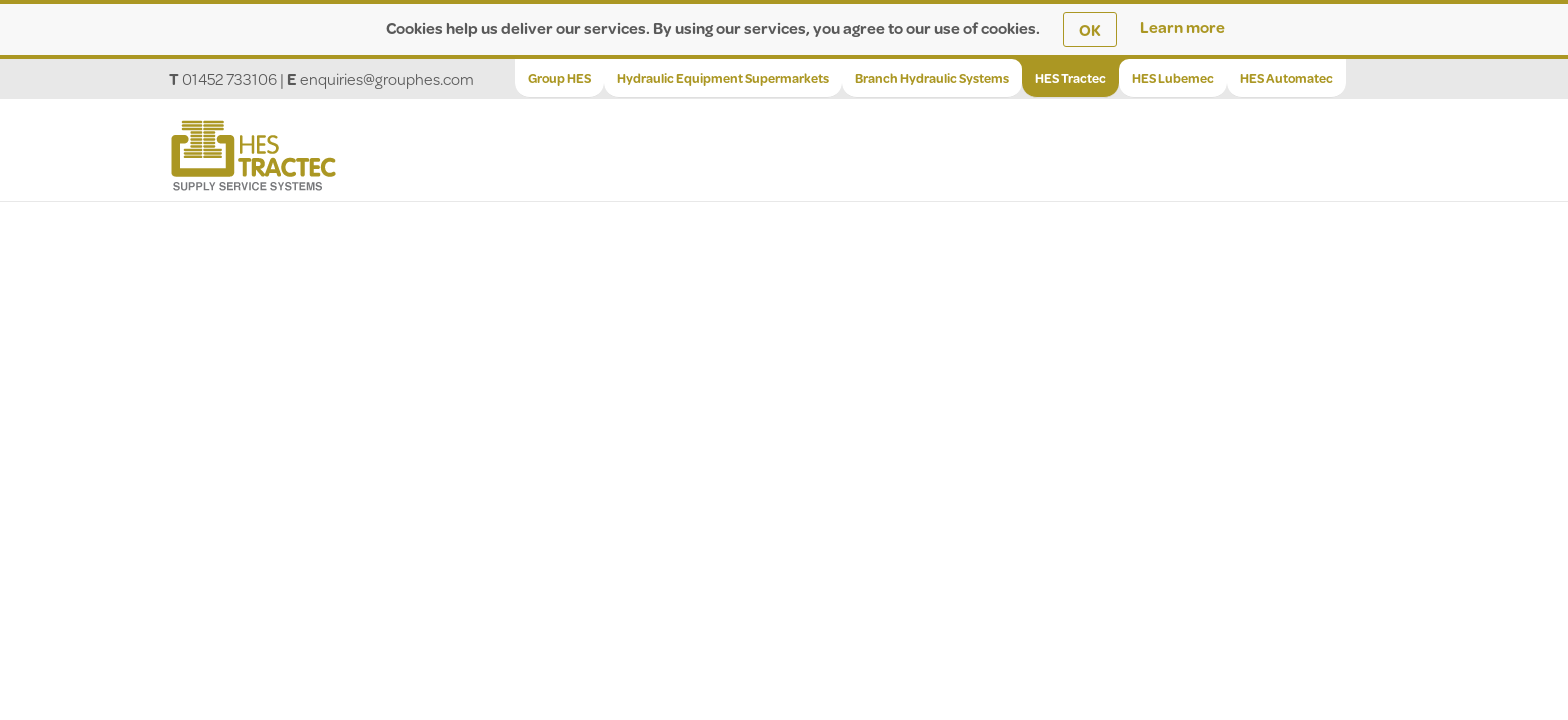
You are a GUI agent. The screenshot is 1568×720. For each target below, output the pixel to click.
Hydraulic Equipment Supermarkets (723, 78)
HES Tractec (1070, 78)
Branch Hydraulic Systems (932, 78)
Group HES (559, 78)
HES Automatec (1286, 78)
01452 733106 (229, 78)
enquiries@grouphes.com (387, 78)
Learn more (1182, 26)
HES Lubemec (1173, 78)
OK (1090, 29)
